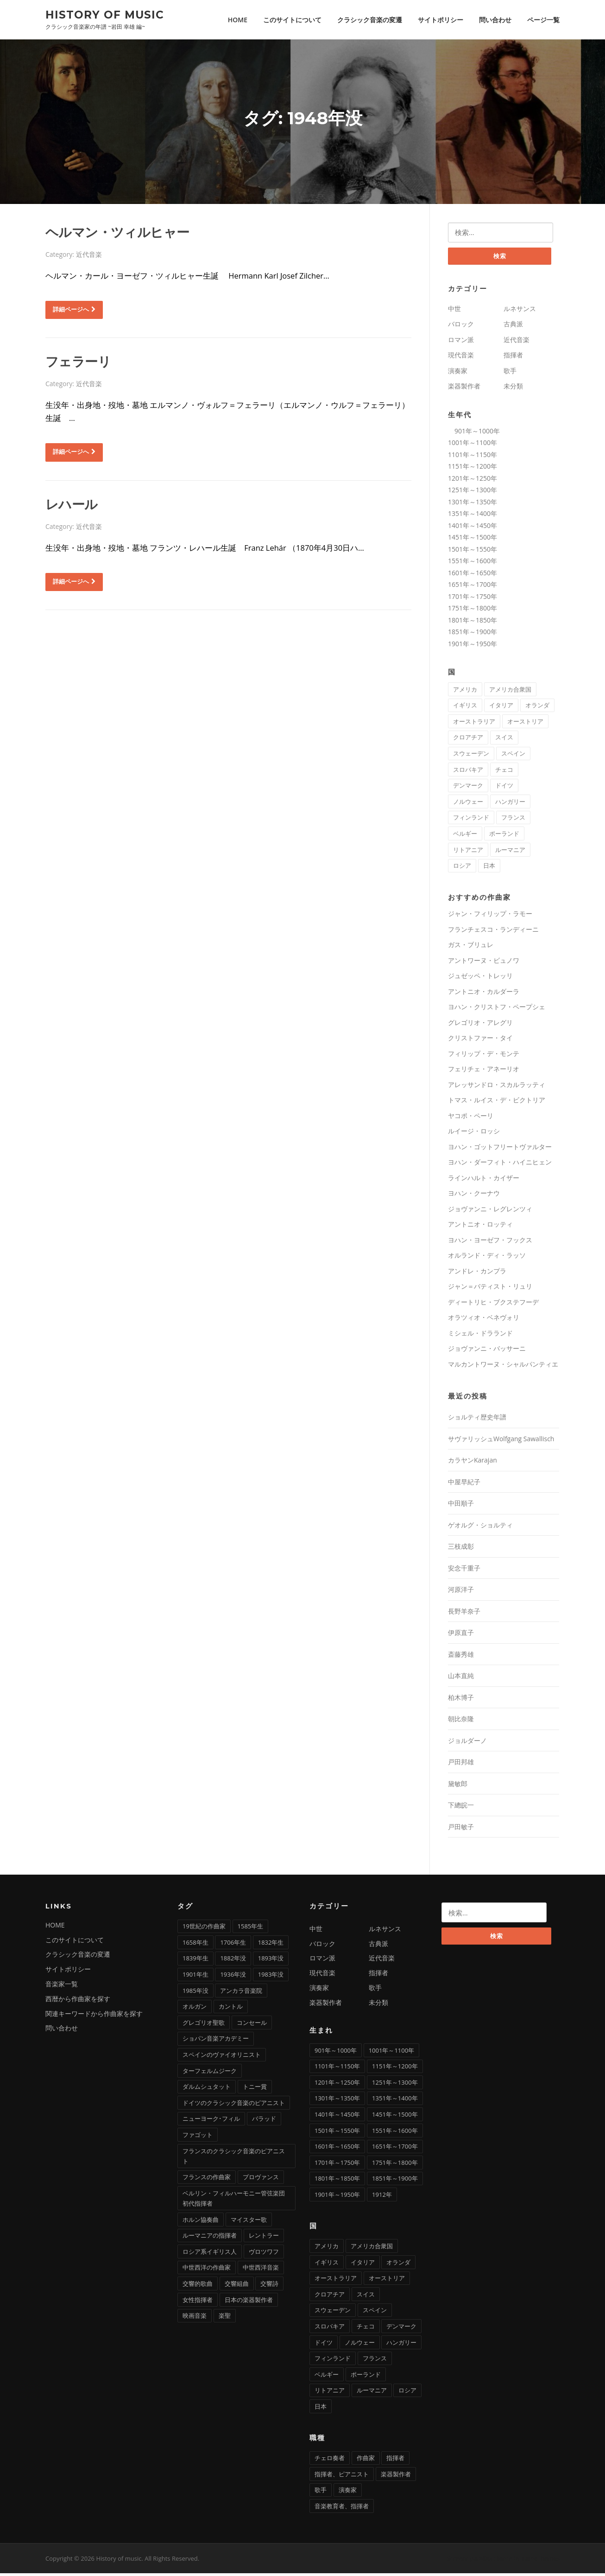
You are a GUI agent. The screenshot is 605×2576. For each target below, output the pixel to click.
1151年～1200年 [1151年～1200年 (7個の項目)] (394, 2069)
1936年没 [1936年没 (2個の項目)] (233, 1977)
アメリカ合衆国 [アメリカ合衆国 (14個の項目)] (510, 691)
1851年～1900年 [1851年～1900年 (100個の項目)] (394, 2181)
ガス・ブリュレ (470, 947)
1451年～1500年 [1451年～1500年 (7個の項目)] (394, 2117)
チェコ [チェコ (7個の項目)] (504, 772)
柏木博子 (461, 1700)
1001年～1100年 (472, 445)
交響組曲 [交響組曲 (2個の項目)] (237, 2286)
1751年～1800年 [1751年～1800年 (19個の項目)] (394, 2165)
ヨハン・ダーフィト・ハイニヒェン (500, 1164)
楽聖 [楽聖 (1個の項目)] (225, 2318)
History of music (104, 14)
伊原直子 (461, 1635)
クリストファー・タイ (480, 1040)
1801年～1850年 (472, 622)
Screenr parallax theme (479, 2561)
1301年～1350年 (472, 504)
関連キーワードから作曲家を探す (94, 2015)
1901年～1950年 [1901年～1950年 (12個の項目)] (337, 2197)
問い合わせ (495, 19)
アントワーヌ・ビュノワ (483, 963)
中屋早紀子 (464, 1484)
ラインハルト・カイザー (483, 1180)
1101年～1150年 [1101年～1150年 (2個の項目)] (337, 2069)
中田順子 (461, 1505)
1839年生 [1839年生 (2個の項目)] (195, 1961)
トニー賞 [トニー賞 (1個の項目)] (255, 2089)
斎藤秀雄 (461, 1657)
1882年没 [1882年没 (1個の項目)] (233, 1961)
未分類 (513, 388)
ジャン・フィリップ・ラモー (490, 916)
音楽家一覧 (61, 1986)
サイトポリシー (440, 19)
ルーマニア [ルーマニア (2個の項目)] (510, 852)
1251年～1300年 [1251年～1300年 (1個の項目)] (394, 2084)
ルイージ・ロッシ (474, 1133)
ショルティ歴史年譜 (477, 1419)
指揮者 (513, 357)
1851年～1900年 (472, 634)
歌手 (510, 373)
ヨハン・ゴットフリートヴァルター (500, 1149)
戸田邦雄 (461, 1764)
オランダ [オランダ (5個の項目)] (537, 708)
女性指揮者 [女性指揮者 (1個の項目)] (198, 2302)
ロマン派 (461, 341)
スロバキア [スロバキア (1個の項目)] (468, 772)
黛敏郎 (457, 1786)
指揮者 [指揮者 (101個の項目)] (395, 2460)
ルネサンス (520, 310)
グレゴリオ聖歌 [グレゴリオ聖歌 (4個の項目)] (204, 2025)
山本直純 (461, 1678)
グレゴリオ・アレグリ (480, 1025)
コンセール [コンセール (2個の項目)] (252, 2025)
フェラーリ (78, 364)
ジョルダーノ (467, 1743)
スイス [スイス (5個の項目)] (504, 740)
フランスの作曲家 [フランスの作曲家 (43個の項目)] (207, 2179)
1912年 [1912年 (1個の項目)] (382, 2197)
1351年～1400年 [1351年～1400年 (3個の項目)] (394, 2101)
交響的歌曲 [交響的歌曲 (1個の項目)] (198, 2286)
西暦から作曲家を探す (77, 2001)
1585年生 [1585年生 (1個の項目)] (251, 1929)
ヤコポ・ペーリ (470, 1118)
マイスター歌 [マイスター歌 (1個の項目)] (249, 2222)
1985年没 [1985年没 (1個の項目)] (195, 1993)
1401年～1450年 (472, 527)
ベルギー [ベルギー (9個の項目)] (465, 836)
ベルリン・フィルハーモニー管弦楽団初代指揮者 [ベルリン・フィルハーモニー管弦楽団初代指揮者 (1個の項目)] (234, 2201)
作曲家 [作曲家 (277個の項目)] (366, 2460)
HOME (237, 19)
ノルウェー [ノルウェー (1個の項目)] (468, 804)
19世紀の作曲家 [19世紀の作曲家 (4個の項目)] (204, 1929)
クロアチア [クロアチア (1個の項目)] (468, 740)
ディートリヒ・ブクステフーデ (493, 1304)
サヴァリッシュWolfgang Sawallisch (501, 1441)
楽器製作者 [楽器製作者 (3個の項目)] (396, 2476)
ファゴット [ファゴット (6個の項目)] (198, 2137)
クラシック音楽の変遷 (369, 19)
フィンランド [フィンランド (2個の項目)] (471, 820)
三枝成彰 (461, 1549)
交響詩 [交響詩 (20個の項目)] (269, 2286)
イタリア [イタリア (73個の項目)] (501, 708)
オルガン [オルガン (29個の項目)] (195, 2009)
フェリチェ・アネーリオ (483, 1071)
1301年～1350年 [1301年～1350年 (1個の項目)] (337, 2101)
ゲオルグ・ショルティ (480, 1527)
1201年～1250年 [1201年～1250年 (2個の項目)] (337, 2084)
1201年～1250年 (472, 480)
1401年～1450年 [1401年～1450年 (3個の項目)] (337, 2117)
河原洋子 (461, 1592)
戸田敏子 (461, 1829)
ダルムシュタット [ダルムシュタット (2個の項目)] (207, 2089)
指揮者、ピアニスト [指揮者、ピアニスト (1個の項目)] (342, 2476)
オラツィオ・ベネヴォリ (483, 1320)
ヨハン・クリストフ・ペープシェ (496, 1009)
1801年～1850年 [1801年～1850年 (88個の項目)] (337, 2181)
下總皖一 (461, 1807)
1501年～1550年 (472, 551)
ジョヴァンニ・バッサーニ (487, 1351)
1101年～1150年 (472, 456)
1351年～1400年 (472, 516)
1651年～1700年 (472, 587)
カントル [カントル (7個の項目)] (231, 2009)
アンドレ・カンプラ (477, 1273)
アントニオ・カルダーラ (483, 994)
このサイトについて (292, 19)
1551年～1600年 (472, 563)
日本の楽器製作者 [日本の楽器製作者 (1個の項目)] (249, 2302)
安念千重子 (464, 1570)
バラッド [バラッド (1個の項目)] (264, 2121)
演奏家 (457, 373)
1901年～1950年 (472, 646)
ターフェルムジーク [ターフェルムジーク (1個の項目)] (210, 2073)
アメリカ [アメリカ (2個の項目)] (465, 691)
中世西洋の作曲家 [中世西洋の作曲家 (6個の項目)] (207, 2270)
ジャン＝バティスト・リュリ (490, 1289)
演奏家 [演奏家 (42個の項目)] (348, 2492)
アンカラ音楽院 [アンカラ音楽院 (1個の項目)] (241, 1993)
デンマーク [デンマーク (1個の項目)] (468, 788)
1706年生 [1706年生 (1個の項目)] (233, 1945)
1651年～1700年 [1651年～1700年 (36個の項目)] (394, 2149)
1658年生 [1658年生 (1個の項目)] (195, 1945)
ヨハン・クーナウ (474, 1195)
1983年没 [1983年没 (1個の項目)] (271, 1977)
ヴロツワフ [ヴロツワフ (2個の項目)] (264, 2254)
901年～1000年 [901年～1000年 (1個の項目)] (336, 2052)
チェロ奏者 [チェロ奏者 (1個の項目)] (330, 2460)
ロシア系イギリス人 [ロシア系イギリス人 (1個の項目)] (210, 2254)
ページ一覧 (543, 19)
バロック (461, 326)
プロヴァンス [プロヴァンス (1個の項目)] (261, 2179)
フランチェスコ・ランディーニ (493, 932)
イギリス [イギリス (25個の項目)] (465, 708)
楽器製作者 (464, 388)
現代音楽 (461, 357)
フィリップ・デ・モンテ (483, 1056)
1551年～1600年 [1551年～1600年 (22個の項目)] (394, 2133)
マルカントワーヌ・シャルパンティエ (503, 1366)
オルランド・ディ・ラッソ (487, 1257)
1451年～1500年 (472, 539)
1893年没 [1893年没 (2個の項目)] (271, 1961)
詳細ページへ (74, 311)
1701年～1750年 (472, 598)
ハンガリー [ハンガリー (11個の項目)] (510, 804)
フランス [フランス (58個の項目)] (513, 820)
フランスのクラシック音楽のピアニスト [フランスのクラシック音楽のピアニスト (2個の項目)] (234, 2158)
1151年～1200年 (472, 468)
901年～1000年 (474, 433)
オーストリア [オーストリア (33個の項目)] (525, 724)
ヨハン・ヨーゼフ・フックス (490, 1242)
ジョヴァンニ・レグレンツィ (490, 1211)
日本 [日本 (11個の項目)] (489, 868)
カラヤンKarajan (472, 1462)
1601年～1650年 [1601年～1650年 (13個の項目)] (337, 2149)
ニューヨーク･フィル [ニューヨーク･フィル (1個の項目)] (211, 2121)
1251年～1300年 (472, 492)
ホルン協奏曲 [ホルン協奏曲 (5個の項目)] (201, 2222)
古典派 (513, 326)
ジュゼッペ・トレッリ (480, 978)
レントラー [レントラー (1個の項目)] (264, 2238)
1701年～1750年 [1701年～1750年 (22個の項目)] (337, 2165)
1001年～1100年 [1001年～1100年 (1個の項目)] (391, 2052)
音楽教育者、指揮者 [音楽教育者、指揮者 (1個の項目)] (342, 2509)
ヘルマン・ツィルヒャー (117, 234)
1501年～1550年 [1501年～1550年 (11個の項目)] (337, 2133)
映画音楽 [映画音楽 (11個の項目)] (195, 2318)
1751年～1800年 (472, 610)
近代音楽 (89, 256)
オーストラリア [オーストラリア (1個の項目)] (474, 724)
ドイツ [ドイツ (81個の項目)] (504, 788)
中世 (454, 310)
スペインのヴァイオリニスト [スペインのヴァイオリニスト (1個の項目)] (222, 2057)
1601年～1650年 (472, 575)
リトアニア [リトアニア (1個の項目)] (468, 852)
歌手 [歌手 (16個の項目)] (321, 2492)
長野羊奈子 (464, 1613)
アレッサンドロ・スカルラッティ (496, 1087)
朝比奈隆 (461, 1721)
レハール (71, 506)
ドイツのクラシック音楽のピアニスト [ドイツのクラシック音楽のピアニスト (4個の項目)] (234, 2105)
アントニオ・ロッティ (480, 1226)
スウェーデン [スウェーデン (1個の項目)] (471, 756)
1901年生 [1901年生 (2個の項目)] (195, 1977)
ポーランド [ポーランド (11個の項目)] (504, 836)
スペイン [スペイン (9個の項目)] (513, 756)
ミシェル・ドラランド (480, 1335)
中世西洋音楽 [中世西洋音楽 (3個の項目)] (261, 2270)
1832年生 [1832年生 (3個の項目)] (271, 1945)
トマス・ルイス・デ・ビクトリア (496, 1102)
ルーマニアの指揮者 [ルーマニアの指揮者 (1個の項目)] (210, 2238)
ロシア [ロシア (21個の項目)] (462, 868)
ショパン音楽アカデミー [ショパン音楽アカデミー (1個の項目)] (216, 2041)
